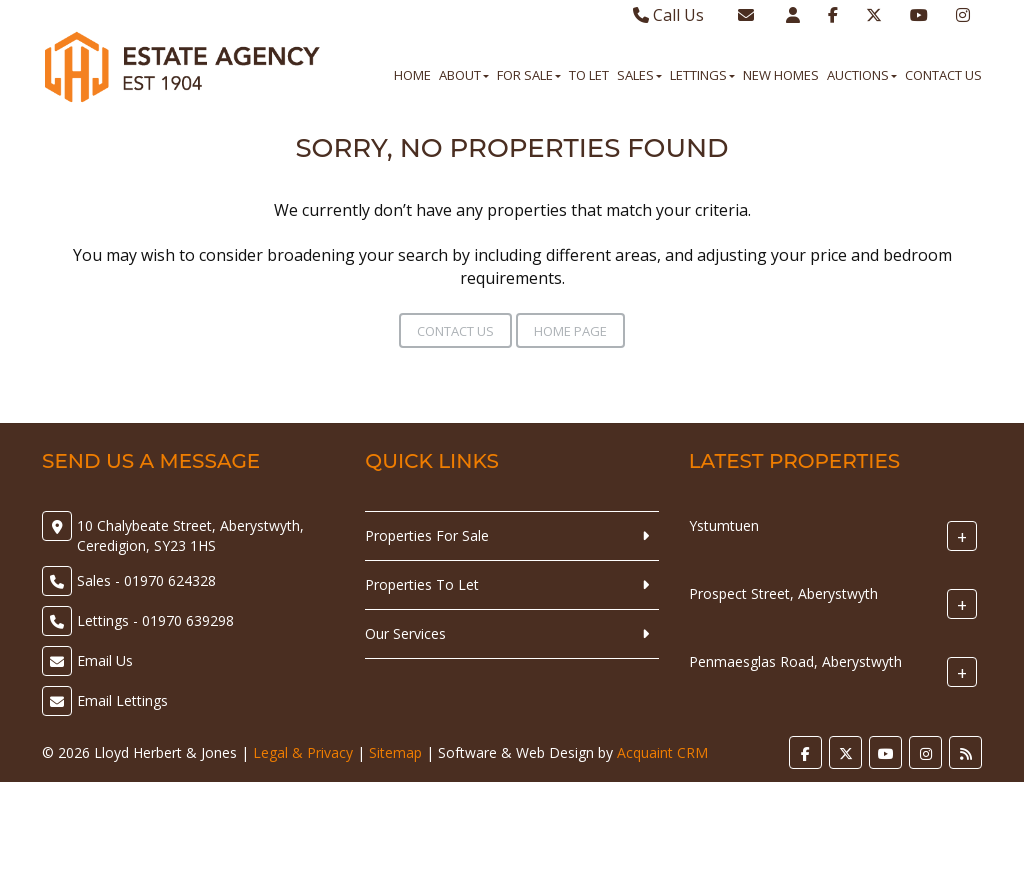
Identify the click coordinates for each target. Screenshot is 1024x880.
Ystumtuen (724, 525)
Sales (639, 75)
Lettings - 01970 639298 (155, 620)
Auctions (862, 75)
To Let (589, 75)
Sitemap (395, 752)
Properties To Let (422, 584)
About (464, 75)
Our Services (405, 633)
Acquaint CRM (662, 752)
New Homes (781, 75)
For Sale (529, 75)
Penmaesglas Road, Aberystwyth (795, 661)
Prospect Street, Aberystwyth (783, 593)
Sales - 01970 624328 (146, 580)
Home (412, 75)
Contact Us (943, 75)
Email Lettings (122, 700)
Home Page (570, 331)
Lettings (702, 75)
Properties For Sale (427, 535)
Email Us (105, 660)
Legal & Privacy (303, 752)
